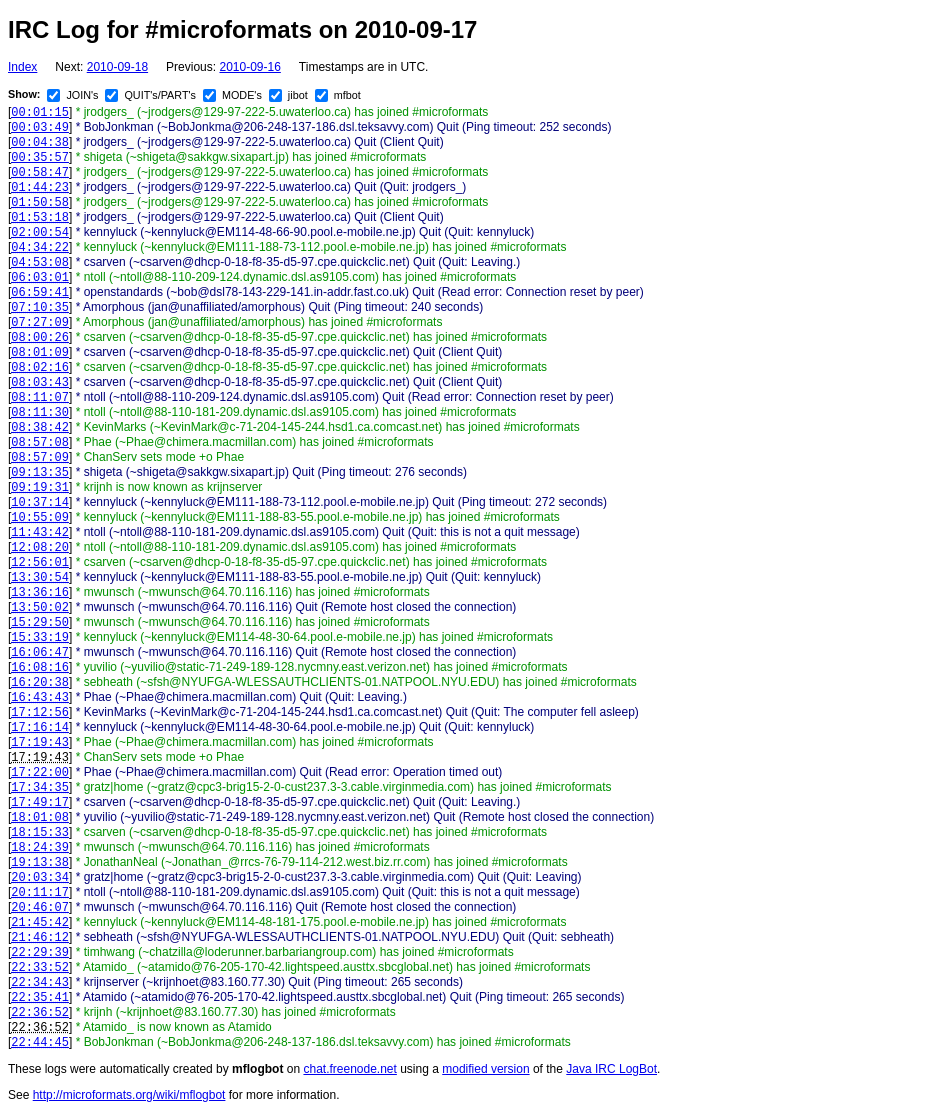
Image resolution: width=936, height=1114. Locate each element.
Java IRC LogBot (611, 1069)
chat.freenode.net (349, 1069)
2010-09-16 (249, 67)
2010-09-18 (117, 67)
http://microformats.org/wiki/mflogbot (129, 1095)
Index (22, 67)
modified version (485, 1069)
